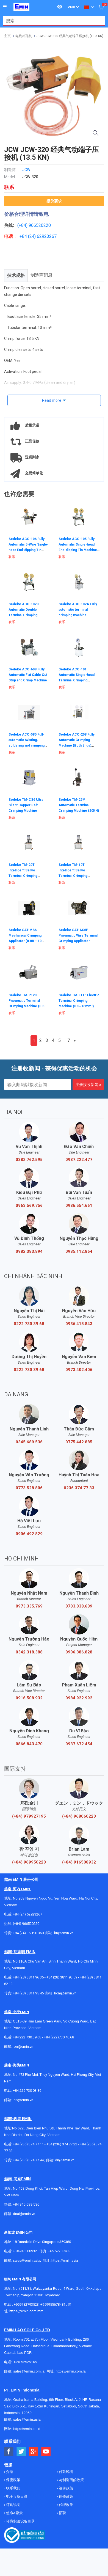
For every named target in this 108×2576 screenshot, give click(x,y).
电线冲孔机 (23, 36)
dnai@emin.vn (24, 2214)
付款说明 (65, 2472)
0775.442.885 (78, 1442)
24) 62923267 (43, 236)
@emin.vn (25, 2100)
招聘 (62, 2513)
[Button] (5, 7)
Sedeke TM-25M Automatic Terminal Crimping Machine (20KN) (79, 805)
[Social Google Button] (33, 2451)
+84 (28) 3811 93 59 (61, 1977)
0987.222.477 (78, 1159)
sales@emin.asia (26, 2260)
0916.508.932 (29, 1698)
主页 (7, 36)
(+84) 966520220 (26, 1924)
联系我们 (12, 2488)
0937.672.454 (78, 1743)
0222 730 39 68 (29, 1323)
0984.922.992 (78, 1698)
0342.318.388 (29, 1652)
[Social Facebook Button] (9, 2451)
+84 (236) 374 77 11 (28, 2144)
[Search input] (51, 21)
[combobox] (51, 21)
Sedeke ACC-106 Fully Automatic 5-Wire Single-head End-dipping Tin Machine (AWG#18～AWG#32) (28, 550)
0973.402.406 (78, 1369)
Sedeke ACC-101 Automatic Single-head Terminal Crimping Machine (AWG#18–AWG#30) (77, 680)
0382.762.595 (29, 1159)
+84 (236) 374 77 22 (61, 2144)
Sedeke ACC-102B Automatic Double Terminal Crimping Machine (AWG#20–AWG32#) (24, 615)
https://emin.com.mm (26, 2311)
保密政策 (12, 2480)
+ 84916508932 (25, 2251)
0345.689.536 (29, 1442)
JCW (26, 169)
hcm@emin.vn (65, 1993)
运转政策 (65, 2488)
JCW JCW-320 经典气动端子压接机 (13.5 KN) (70, 36)
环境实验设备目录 (20, 2521)
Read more (51, 400)
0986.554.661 (78, 1205)
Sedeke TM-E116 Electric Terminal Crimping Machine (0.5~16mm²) (79, 1000)
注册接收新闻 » (88, 1084)
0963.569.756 (29, 1205)
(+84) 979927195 (29, 1816)
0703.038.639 (78, 1606)
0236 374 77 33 (79, 1487)
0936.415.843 (78, 1323)
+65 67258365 (59, 2251)
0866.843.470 (29, 1743)
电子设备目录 (16, 2496)
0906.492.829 (29, 1533)
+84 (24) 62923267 (27, 1914)
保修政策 (65, 2496)
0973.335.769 (29, 1606)
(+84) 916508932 (79, 1862)
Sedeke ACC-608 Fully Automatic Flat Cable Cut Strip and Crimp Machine (28, 674)
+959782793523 (26, 2304)
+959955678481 (53, 2304)
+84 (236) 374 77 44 (28, 2160)
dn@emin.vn (64, 2160)
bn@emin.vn (23, 2046)
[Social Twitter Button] (21, 2451)
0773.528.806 (29, 1487)
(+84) (23, 225)
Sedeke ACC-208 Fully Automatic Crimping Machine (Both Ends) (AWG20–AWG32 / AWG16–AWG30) (77, 745)
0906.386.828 (78, 1652)
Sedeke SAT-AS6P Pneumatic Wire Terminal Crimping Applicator (78, 935)
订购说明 (12, 2505)
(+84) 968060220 (79, 1816)
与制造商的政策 (71, 2480)
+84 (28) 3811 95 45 (28, 1993)
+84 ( (24, 236)
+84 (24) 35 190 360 (28, 1933)
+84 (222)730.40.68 (59, 2037)
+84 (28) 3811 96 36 (28, 1977)
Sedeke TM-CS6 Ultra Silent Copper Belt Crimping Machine (26, 805)
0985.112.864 (78, 1251)
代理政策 (65, 2505)
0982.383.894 (29, 1251)
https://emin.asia (64, 2260)
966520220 (40, 225)
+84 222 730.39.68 (27, 2037)
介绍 (9, 2472)
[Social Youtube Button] (46, 2451)
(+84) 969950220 (29, 1862)
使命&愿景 (14, 2513)
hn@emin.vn (63, 1933)
